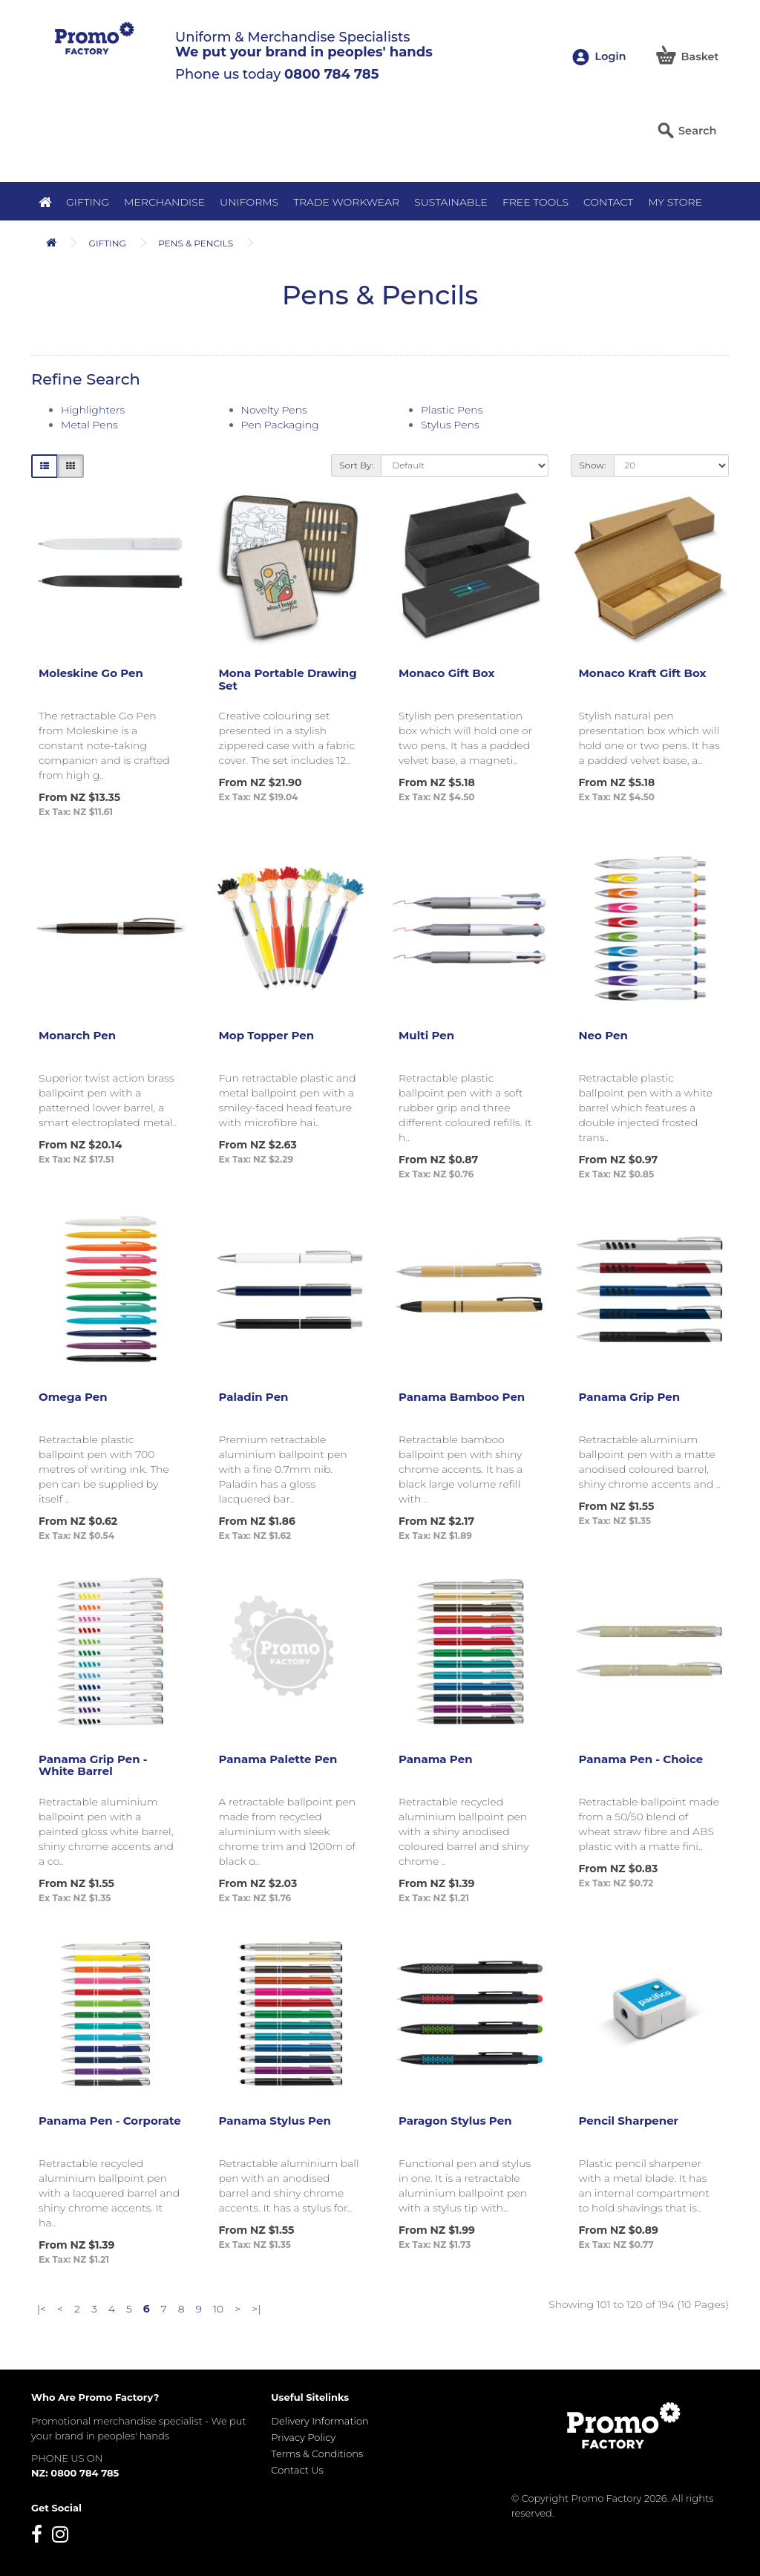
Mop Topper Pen (267, 1035)
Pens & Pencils (195, 243)
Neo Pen (603, 1035)
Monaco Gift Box (446, 673)
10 (218, 2308)
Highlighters (93, 409)
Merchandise (164, 202)
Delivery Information (320, 2421)
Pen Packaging (280, 424)
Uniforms (249, 202)
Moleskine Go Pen (91, 673)
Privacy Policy (303, 2437)
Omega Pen (73, 1397)
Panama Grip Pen (630, 1397)
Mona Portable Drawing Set (288, 679)
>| (256, 2308)
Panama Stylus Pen (275, 2121)
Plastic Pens (451, 409)
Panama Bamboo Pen (462, 1397)
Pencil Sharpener (629, 2121)
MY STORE (675, 202)
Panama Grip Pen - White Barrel (93, 1765)
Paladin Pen (254, 1397)
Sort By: (356, 465)
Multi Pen (426, 1035)
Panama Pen (436, 1759)
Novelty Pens (274, 409)
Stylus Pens (450, 424)
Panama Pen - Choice (641, 1759)
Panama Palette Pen (278, 1759)
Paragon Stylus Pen (455, 2121)
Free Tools (535, 202)
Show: (592, 465)
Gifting (87, 202)
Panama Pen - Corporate (110, 2121)
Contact (608, 202)
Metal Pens (89, 424)
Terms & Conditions (317, 2453)
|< (41, 2308)
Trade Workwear (346, 202)
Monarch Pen (77, 1035)
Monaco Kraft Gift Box (643, 673)
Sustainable (451, 202)
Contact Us (297, 2470)
